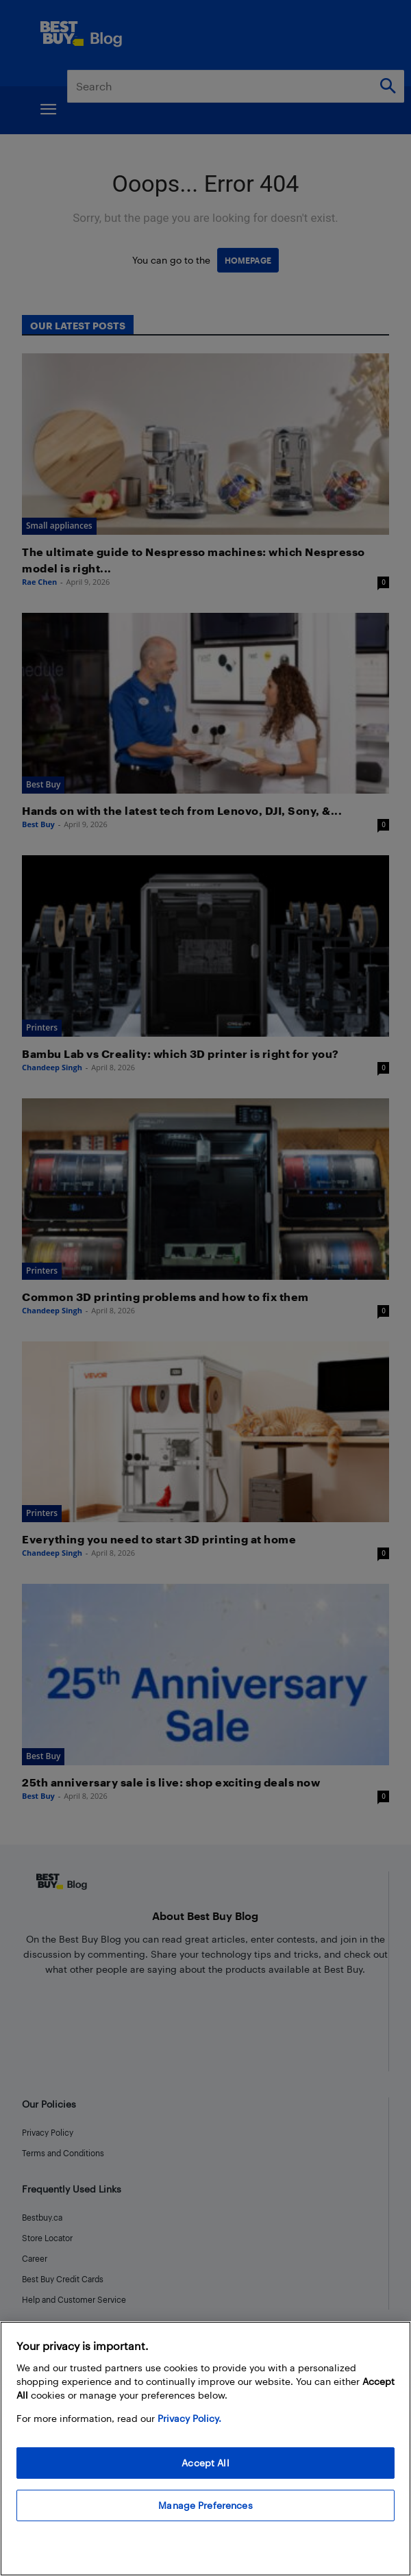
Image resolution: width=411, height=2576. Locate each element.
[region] (205, 2448)
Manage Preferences (205, 2505)
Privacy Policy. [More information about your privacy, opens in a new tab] (189, 2418)
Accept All (205, 2462)
